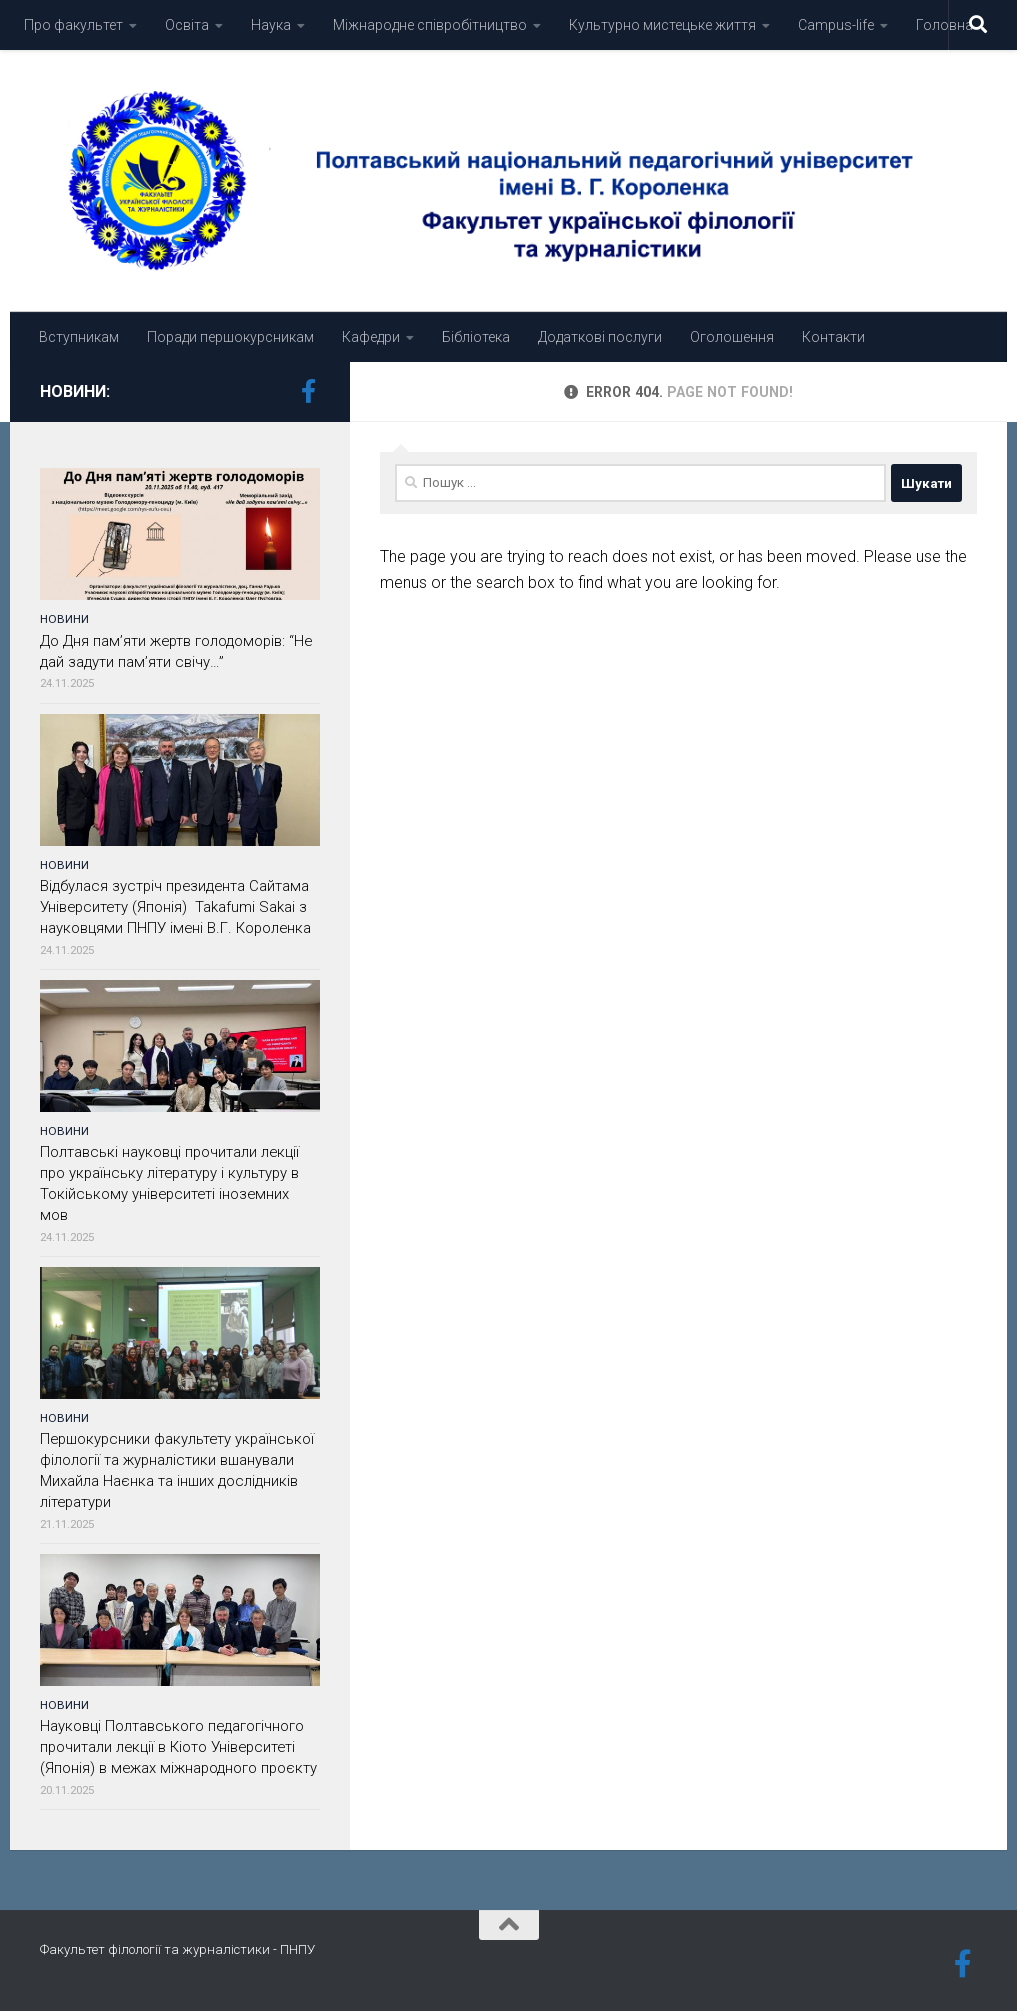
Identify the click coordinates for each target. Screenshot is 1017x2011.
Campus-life (836, 25)
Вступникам (79, 337)
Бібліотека (476, 337)
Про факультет (73, 25)
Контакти (833, 337)
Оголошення (732, 337)
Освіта (187, 25)
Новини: (75, 391)
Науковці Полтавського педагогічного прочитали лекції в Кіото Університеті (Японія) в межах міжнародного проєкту (178, 1747)
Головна (944, 25)
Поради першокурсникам (230, 337)
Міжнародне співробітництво (430, 25)
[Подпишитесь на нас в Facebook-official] (308, 391)
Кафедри (371, 337)
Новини (64, 619)
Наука (271, 25)
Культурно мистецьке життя (662, 25)
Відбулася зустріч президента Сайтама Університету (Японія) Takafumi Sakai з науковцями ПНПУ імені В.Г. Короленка (177, 907)
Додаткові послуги (600, 337)
